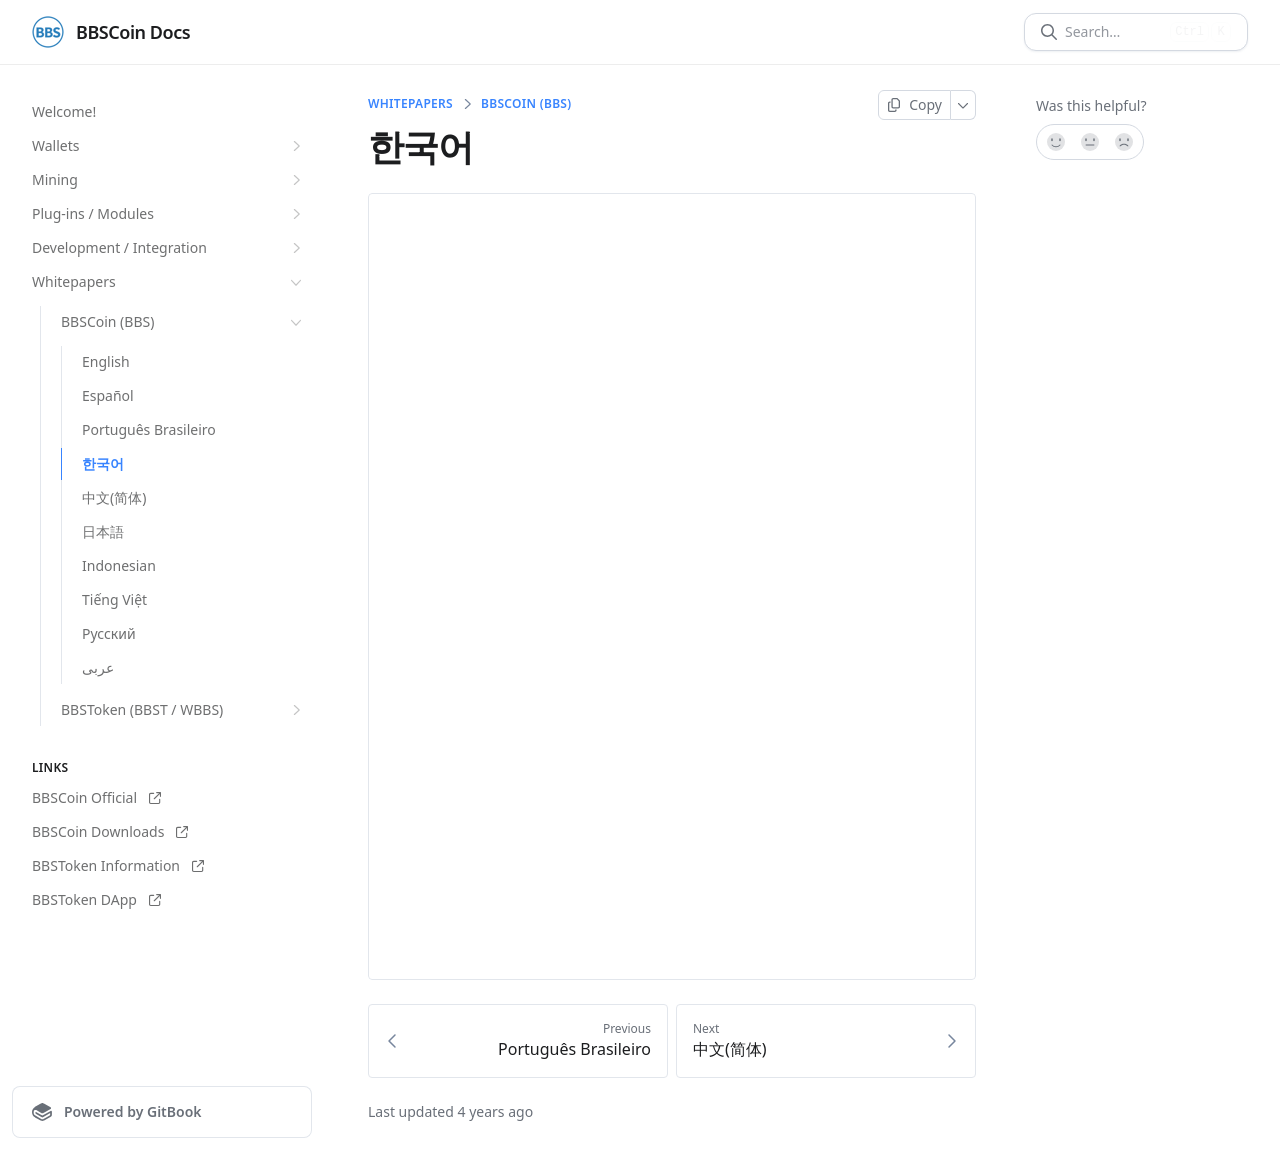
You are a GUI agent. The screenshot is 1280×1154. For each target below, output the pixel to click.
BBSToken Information (118, 865)
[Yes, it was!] (1055, 142)
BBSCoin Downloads (110, 831)
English (106, 361)
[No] (1125, 142)
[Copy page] (914, 105)
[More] (963, 105)
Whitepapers (169, 282)
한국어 (103, 463)
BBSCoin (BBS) (183, 322)
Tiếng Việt (114, 599)
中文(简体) (114, 497)
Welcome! (64, 111)
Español (108, 395)
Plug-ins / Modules (169, 214)
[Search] (1113, 32)
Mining (169, 180)
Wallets (169, 146)
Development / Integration (169, 248)
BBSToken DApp (96, 899)
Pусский (109, 633)
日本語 (103, 531)
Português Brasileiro (149, 429)
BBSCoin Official (96, 797)
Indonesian (119, 565)
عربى (98, 667)
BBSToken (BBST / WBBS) (183, 710)
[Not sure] (1090, 142)
